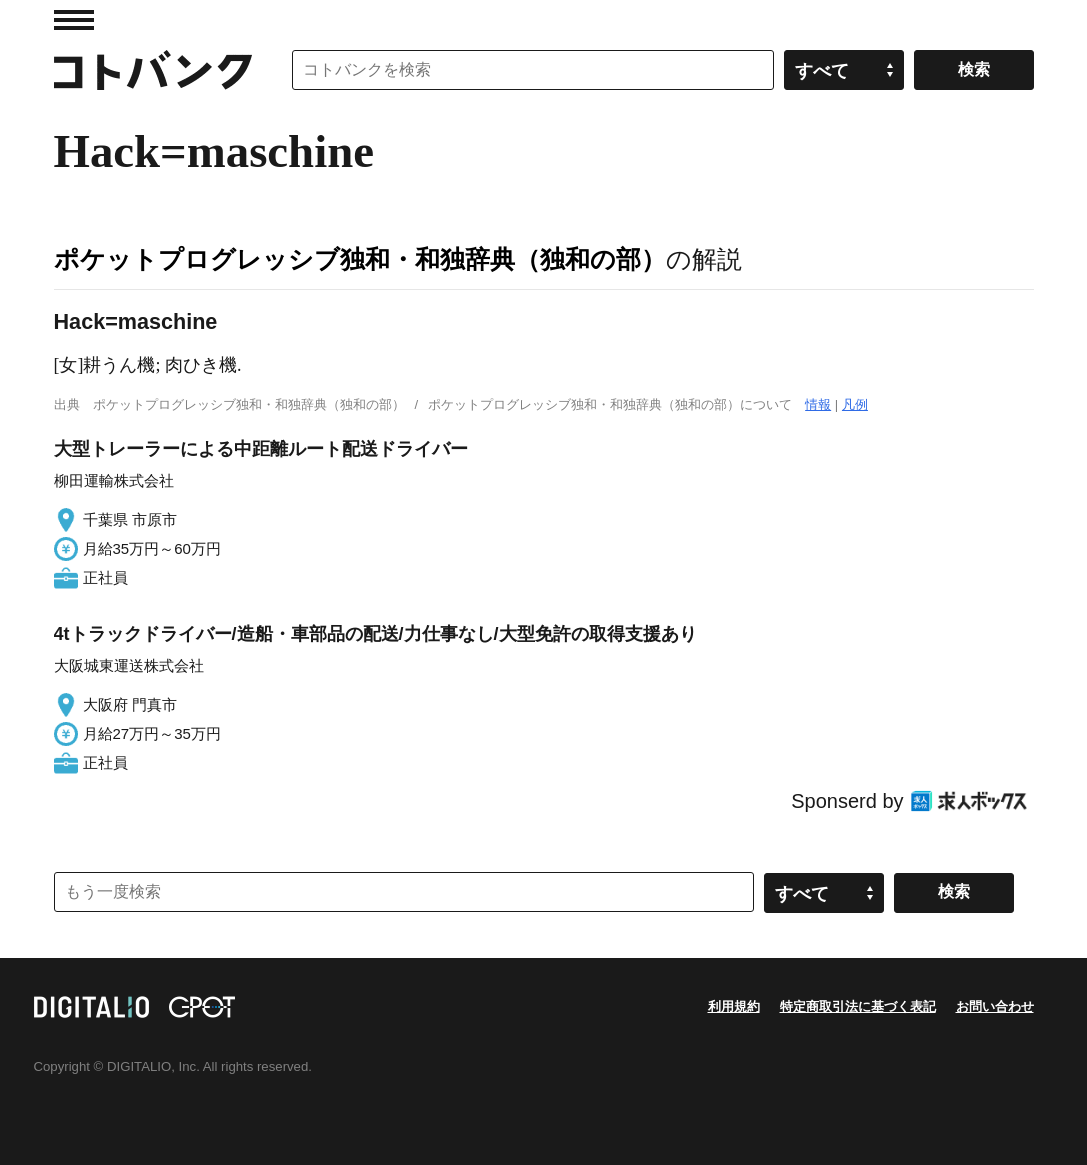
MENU (74, 20)
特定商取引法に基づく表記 (858, 1006)
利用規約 (734, 1006)
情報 (818, 404)
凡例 (855, 404)
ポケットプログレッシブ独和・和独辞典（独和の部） (360, 259)
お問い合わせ (995, 1006)
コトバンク (153, 70)
